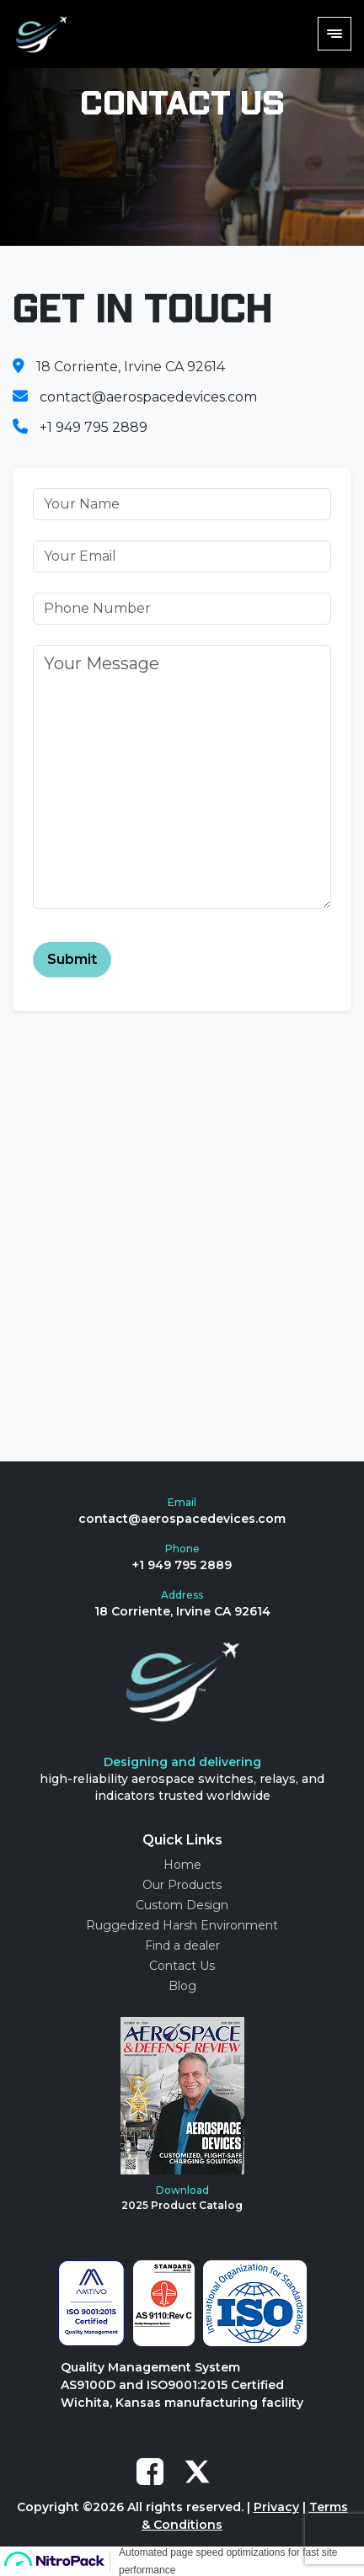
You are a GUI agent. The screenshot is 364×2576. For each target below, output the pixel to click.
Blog (182, 1985)
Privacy (276, 2507)
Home (182, 1864)
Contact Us (182, 1965)
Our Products (182, 1884)
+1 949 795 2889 (93, 427)
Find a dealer (182, 1945)
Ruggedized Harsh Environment (182, 1925)
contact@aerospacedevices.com (148, 397)
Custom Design (182, 1905)
